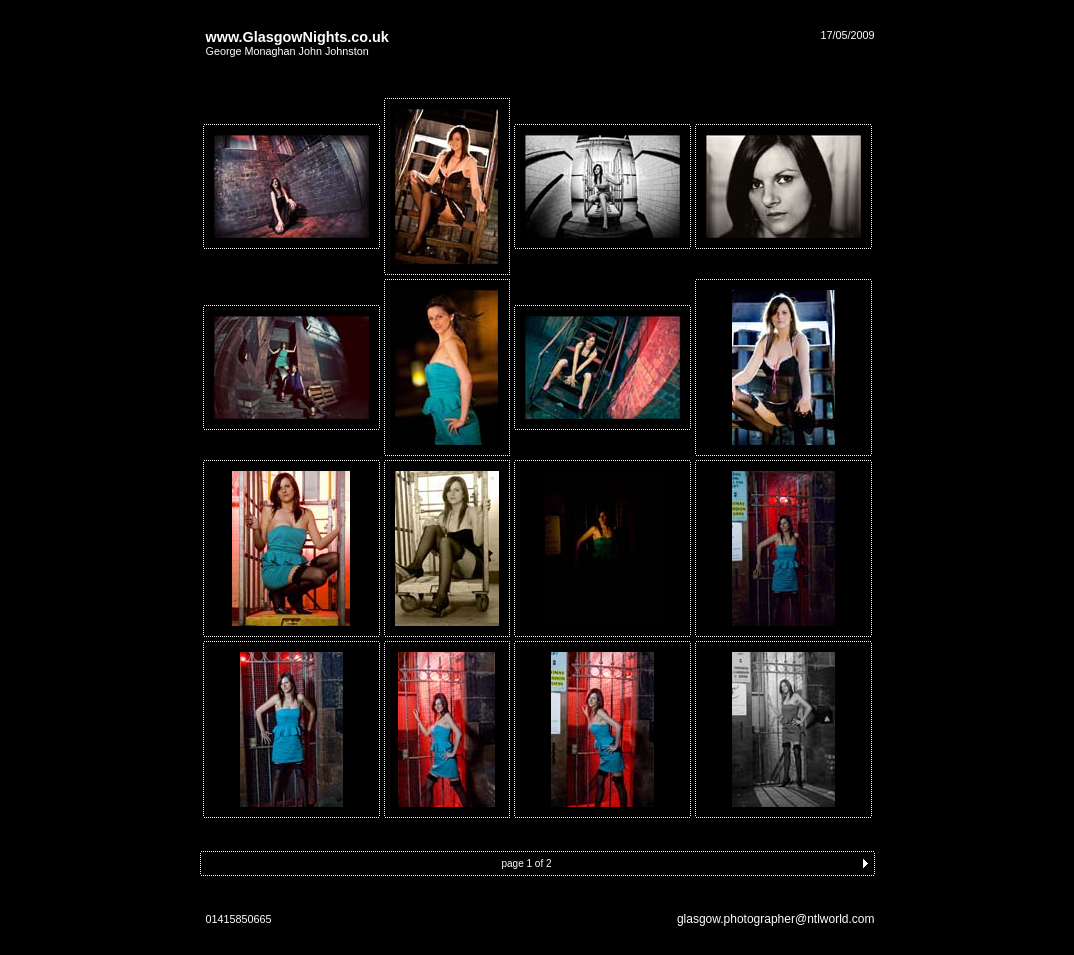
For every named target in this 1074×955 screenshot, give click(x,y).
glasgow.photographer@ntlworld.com (776, 919)
